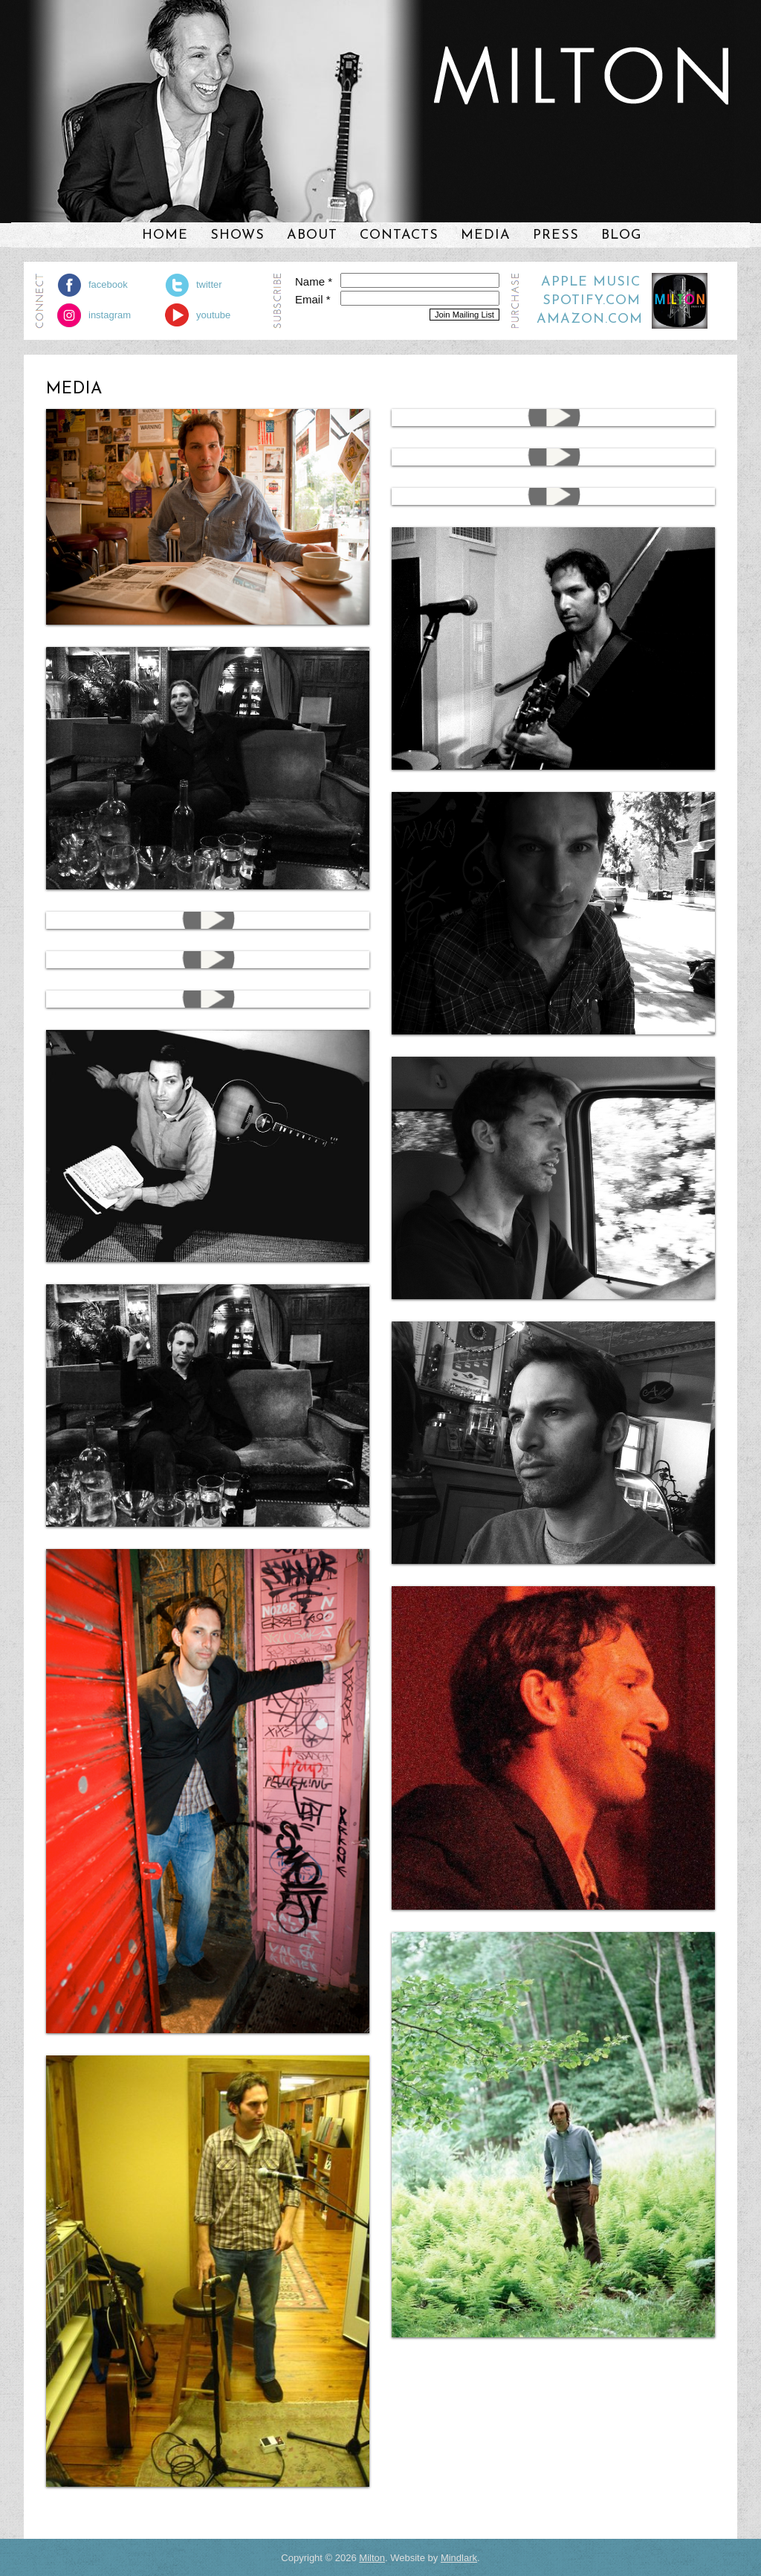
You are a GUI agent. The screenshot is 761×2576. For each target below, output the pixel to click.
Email (313, 299)
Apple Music (591, 282)
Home (165, 235)
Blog (621, 235)
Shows (237, 235)
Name (313, 281)
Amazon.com (590, 319)
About (312, 235)
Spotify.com (592, 301)
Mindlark (459, 2557)
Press (556, 235)
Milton (372, 2557)
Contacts (399, 235)
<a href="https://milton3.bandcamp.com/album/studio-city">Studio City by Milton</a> (583, 160)
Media (486, 235)
